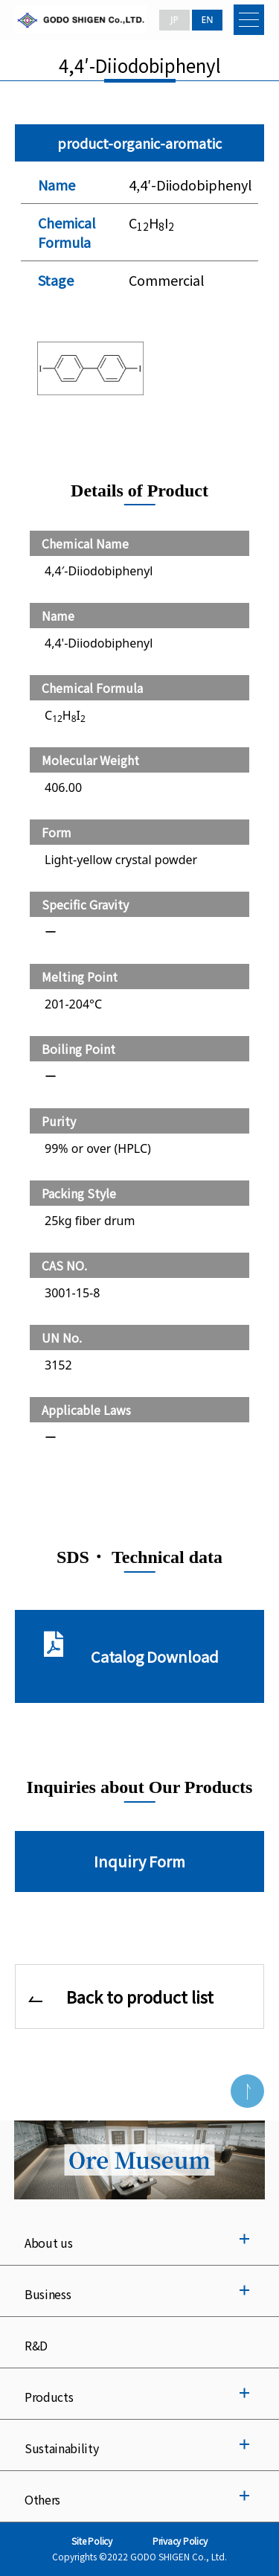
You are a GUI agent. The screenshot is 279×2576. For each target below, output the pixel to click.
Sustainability (62, 2448)
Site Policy (91, 2540)
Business (48, 2294)
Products (49, 2397)
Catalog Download (155, 1656)
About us (48, 2242)
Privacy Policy (180, 2540)
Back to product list (140, 1996)
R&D (36, 2345)
